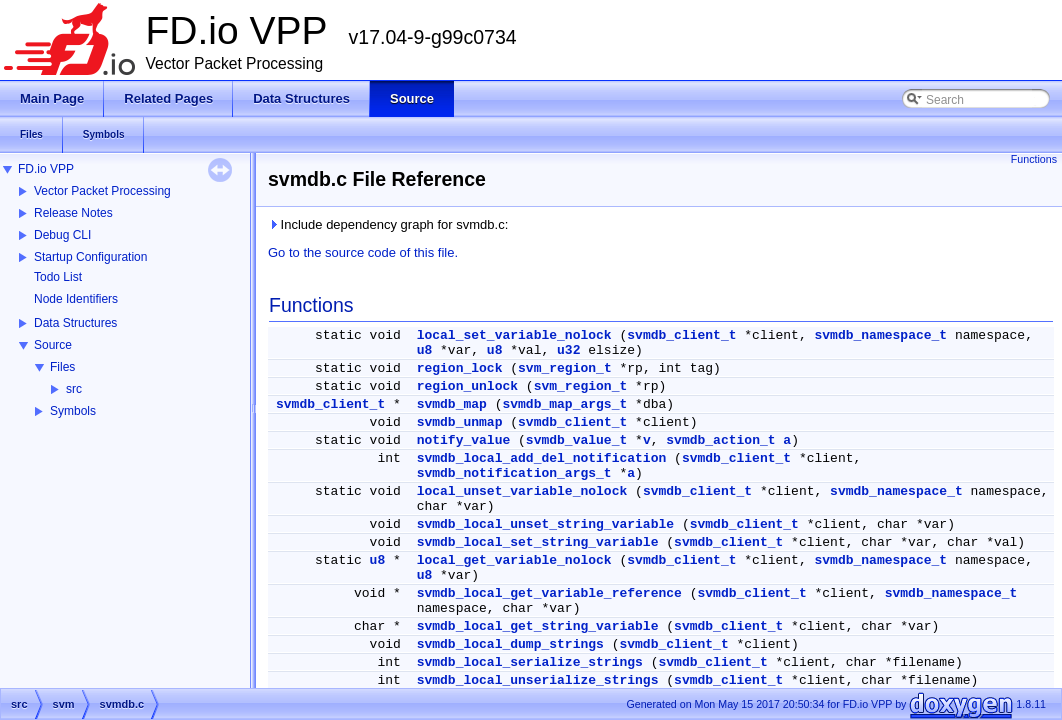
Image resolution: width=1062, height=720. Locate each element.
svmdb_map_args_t (564, 404)
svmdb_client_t (681, 335)
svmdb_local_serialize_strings (530, 662)
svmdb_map (452, 404)
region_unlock (467, 386)
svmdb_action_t (720, 440)
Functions (1034, 159)
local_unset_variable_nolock (522, 491)
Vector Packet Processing (102, 191)
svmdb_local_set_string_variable (538, 542)
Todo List (58, 277)
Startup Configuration (90, 257)
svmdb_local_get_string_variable (538, 626)
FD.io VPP (46, 169)
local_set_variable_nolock (514, 335)
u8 (425, 350)
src (74, 389)
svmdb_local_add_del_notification (542, 458)
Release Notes (73, 213)
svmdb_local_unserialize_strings (538, 680)
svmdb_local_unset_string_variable (545, 524)
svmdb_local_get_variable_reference (549, 593)
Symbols (73, 411)
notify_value (464, 440)
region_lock (460, 368)
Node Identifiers (76, 299)
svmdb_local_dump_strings (510, 644)
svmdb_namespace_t (881, 335)
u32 (568, 350)
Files (62, 367)
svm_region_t (565, 368)
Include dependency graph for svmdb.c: (388, 224)
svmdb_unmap (460, 422)
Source (53, 345)
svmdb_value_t (576, 440)
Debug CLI (62, 235)
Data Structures (75, 323)
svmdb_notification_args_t (514, 473)
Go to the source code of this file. (363, 252)
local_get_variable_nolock (514, 560)
